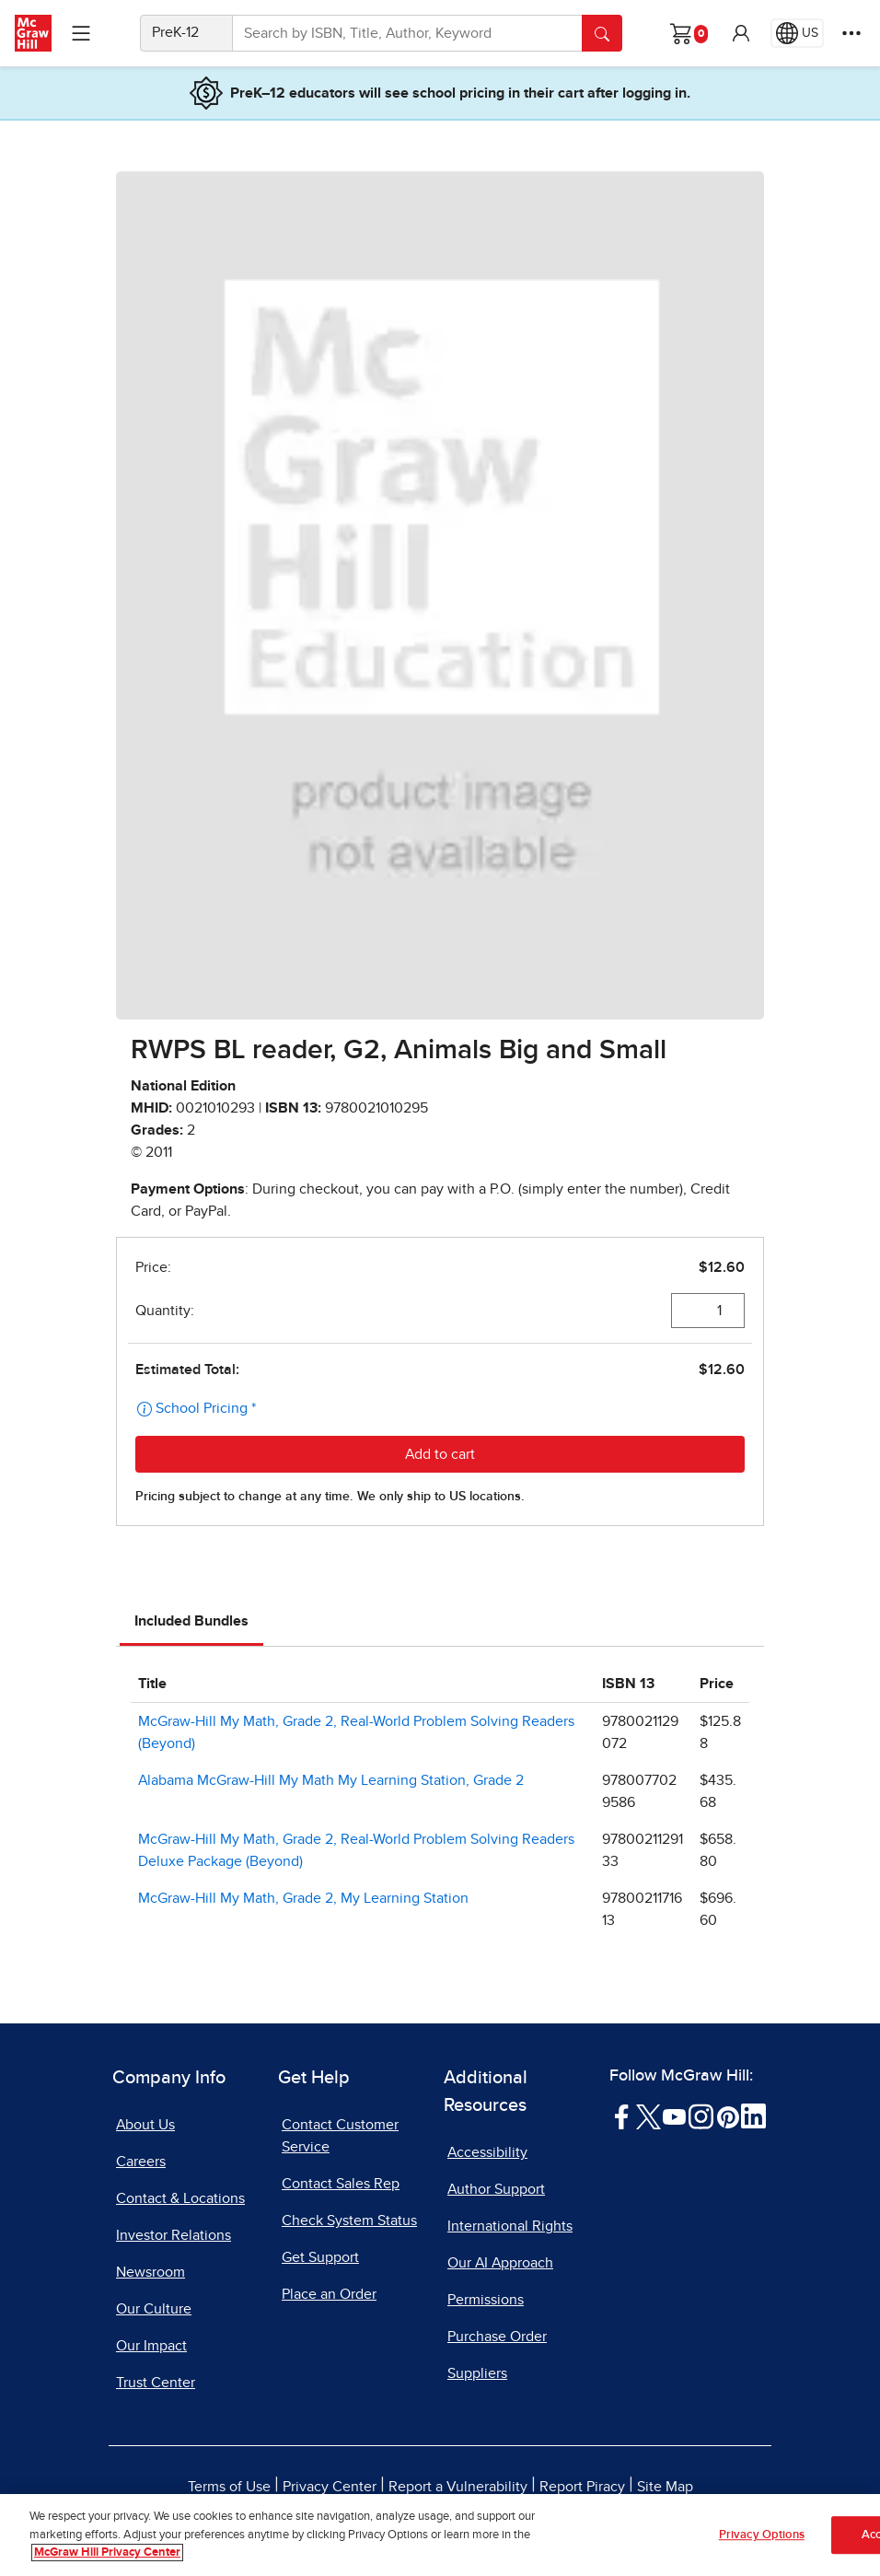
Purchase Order (497, 2336)
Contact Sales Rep (340, 2183)
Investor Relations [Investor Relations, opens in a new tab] (173, 2235)
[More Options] (851, 33)
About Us (145, 2124)
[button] (741, 33)
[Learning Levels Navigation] (81, 33)
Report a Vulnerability (457, 2486)
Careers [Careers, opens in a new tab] (141, 2161)
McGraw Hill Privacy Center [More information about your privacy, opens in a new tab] (107, 2553)
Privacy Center (329, 2486)
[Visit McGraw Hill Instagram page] (701, 2115)
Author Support (496, 2189)
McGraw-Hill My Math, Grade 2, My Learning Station (303, 1898)
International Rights (510, 2226)
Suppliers (477, 2373)
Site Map (665, 2486)
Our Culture (153, 2309)
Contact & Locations (180, 2198)
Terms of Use (229, 2486)
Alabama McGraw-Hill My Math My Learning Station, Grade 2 (331, 1780)
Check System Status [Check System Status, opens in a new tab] (349, 2220)
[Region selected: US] (797, 33)
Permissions (485, 2299)
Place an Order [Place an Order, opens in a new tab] (329, 2294)
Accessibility (487, 2152)
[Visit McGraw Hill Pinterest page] (727, 2115)
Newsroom (150, 2272)
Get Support (320, 2257)
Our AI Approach (500, 2262)
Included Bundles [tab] (191, 1621)
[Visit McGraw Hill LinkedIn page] (753, 2115)
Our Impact (151, 2345)
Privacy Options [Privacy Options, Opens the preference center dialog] (762, 2536)
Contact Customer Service (340, 2135)
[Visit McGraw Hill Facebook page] (621, 2115)
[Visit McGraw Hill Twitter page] (648, 2115)
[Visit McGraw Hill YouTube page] (674, 2115)
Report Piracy (582, 2486)
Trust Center (155, 2382)
